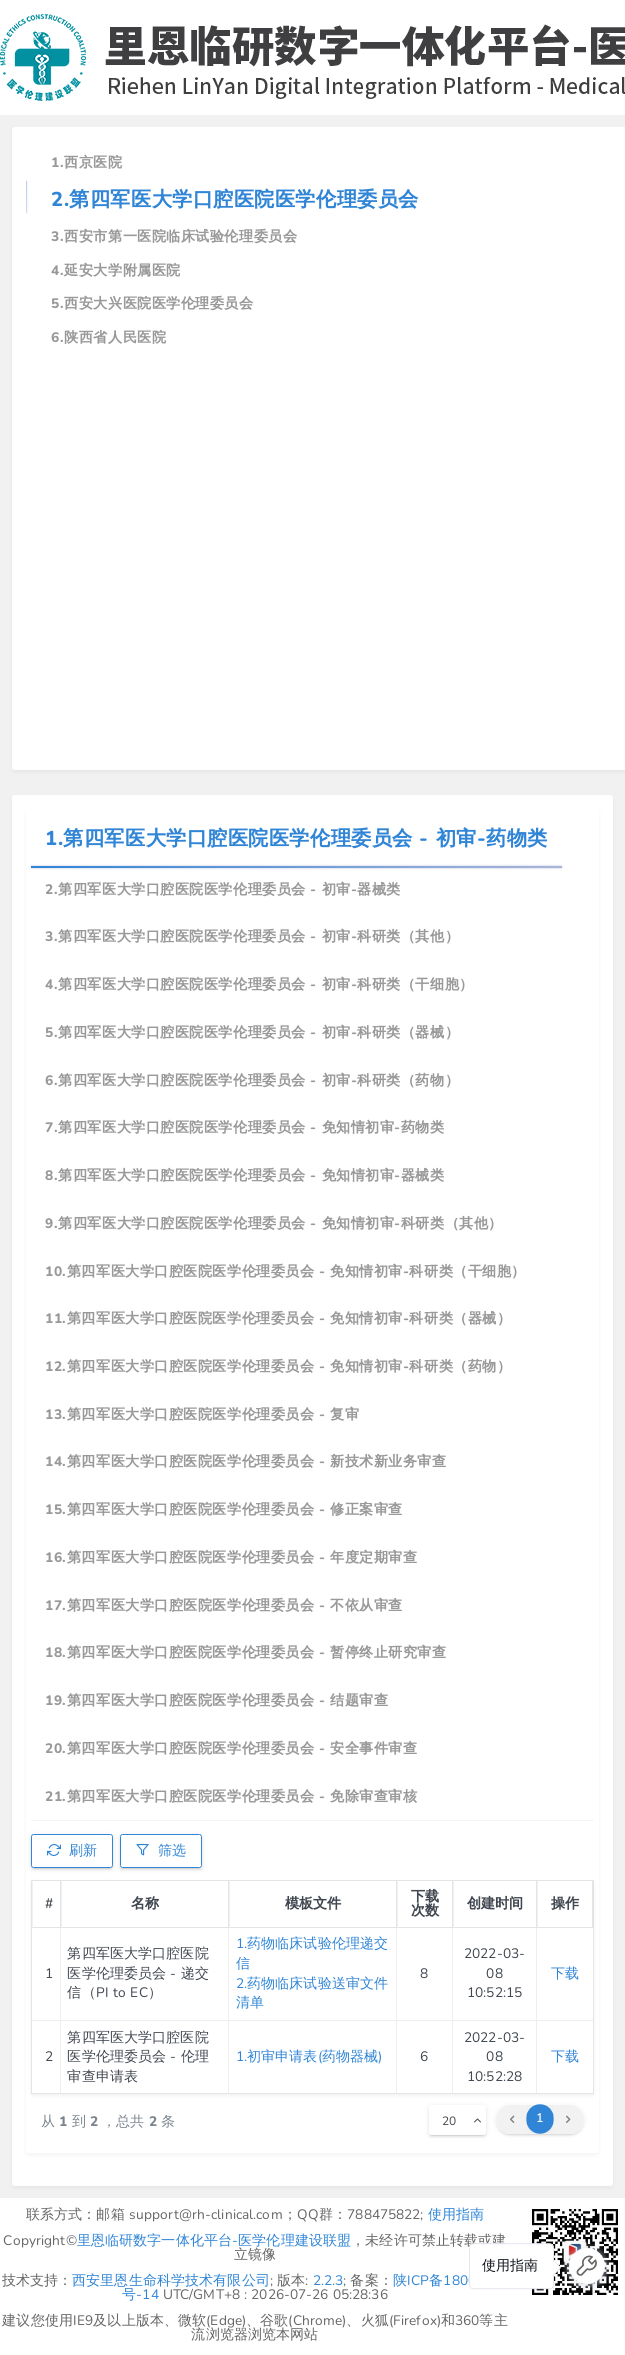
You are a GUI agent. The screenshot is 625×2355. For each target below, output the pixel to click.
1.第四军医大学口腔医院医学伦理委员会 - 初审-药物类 (296, 838)
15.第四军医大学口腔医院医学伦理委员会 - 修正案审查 (224, 1509)
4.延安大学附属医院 (116, 270)
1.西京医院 (86, 162)
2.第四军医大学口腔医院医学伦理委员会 (235, 199)
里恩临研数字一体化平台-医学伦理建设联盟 (214, 2240)
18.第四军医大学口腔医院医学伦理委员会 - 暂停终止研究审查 (245, 1652)
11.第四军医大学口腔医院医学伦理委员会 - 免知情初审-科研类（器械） (278, 1318)
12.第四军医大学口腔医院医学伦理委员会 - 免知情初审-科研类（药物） (278, 1366)
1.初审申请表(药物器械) (309, 2056)
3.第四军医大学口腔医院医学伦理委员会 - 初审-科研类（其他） (252, 936)
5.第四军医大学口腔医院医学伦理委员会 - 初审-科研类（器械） (252, 1032)
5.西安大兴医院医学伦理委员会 (152, 303)
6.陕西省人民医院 (108, 337)
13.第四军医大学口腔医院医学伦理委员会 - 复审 (202, 1414)
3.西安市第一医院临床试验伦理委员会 (174, 236)
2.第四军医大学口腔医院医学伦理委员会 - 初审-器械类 (223, 889)
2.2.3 (328, 2280)
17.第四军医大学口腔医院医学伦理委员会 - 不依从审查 (224, 1605)
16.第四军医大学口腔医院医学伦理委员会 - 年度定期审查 (231, 1557)
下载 (565, 1973)
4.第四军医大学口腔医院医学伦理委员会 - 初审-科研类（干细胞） (259, 984)
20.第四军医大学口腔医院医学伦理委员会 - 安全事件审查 (231, 1748)
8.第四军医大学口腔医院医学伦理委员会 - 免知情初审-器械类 (244, 1175)
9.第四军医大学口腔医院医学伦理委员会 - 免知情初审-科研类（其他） (274, 1223)
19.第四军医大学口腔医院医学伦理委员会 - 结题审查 (216, 1700)
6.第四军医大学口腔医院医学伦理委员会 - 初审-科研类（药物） (252, 1080)
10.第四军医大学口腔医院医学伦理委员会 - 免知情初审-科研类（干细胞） (285, 1271)
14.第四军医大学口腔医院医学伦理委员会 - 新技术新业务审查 (245, 1461)
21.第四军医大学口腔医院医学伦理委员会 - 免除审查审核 (231, 1796)
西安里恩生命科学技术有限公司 (171, 2280)
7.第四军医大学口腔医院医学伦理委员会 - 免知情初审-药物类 (244, 1127)
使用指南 (456, 2214)
